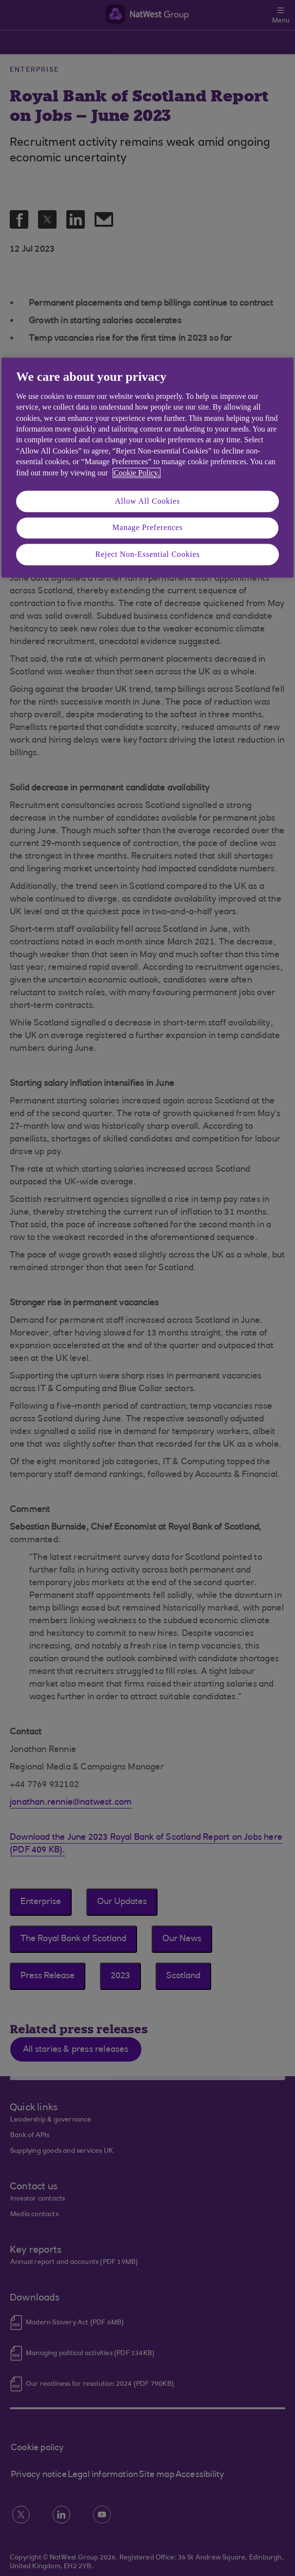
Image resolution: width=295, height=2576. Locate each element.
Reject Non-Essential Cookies (147, 554)
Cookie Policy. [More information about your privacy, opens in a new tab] (136, 473)
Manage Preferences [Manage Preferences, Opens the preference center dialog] (147, 528)
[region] (147, 468)
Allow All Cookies (147, 501)
